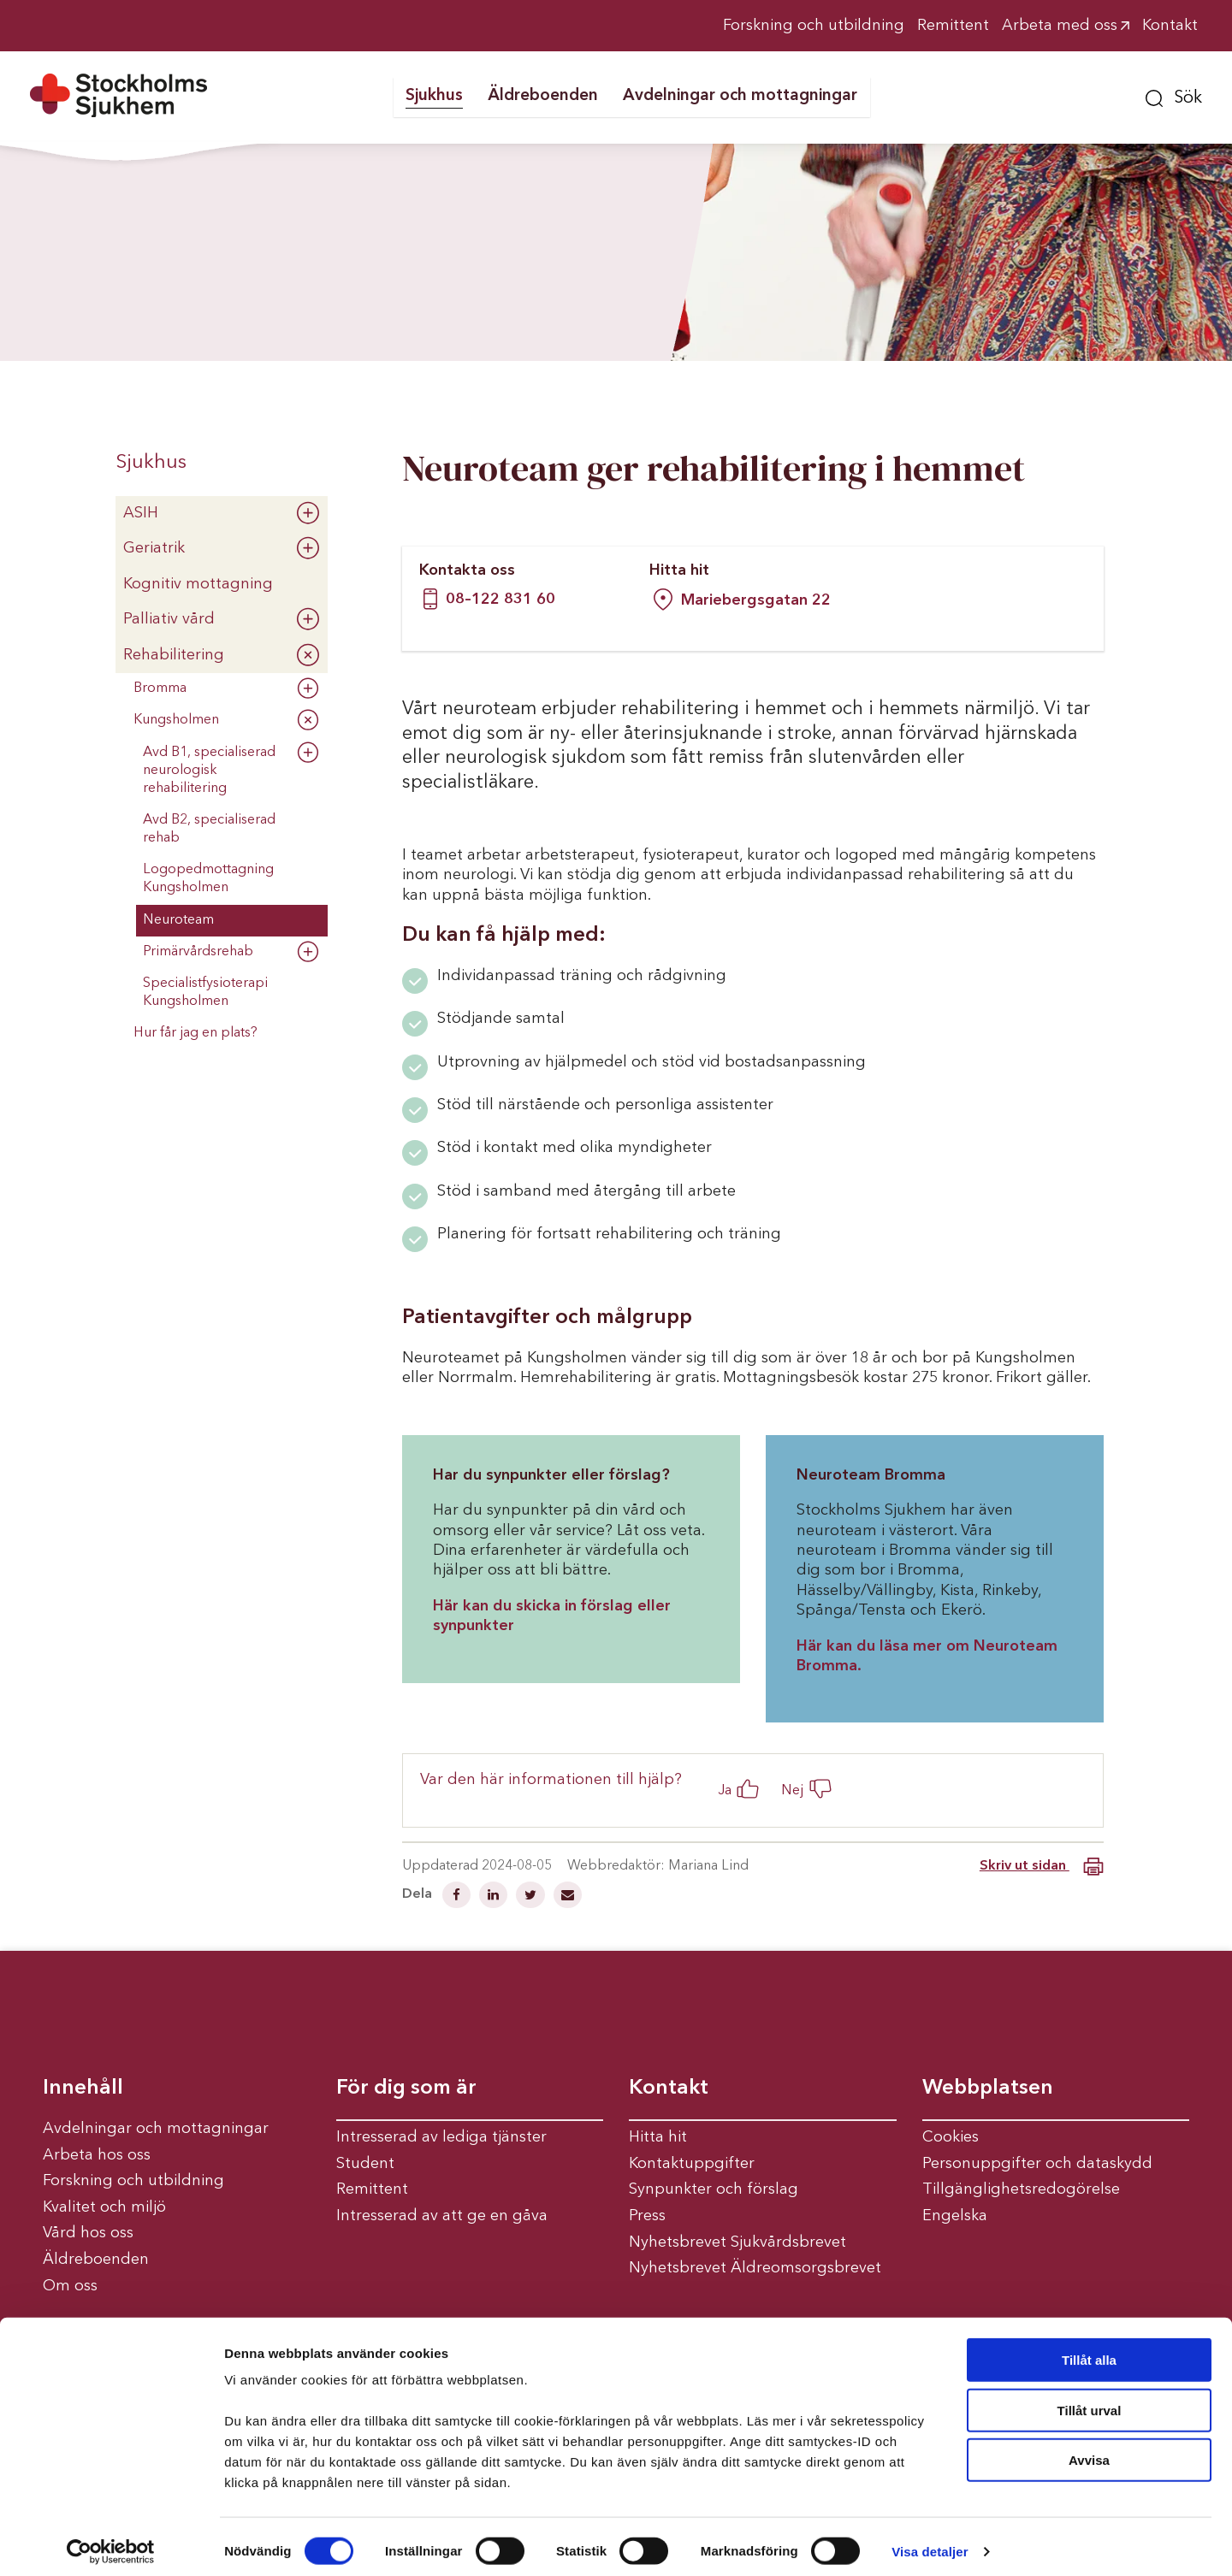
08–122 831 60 (500, 599)
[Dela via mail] (567, 1897)
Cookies (950, 2137)
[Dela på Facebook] (458, 1897)
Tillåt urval (1089, 2401)
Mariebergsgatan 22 (742, 600)
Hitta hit (658, 2137)
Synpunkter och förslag (713, 2189)
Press (647, 2216)
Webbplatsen (987, 2088)
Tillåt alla (1089, 2350)
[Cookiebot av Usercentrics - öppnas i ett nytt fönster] (111, 2542)
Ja (725, 1790)
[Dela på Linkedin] (495, 1897)
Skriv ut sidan (1042, 1867)
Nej (792, 1790)
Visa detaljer (929, 2542)
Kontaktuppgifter (692, 2163)
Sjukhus (151, 462)
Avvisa (1089, 2450)
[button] (1174, 95)
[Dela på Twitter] (532, 1897)
